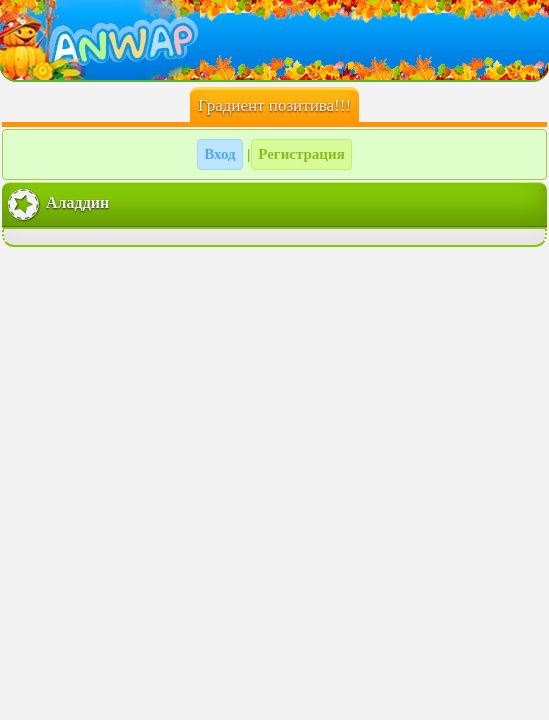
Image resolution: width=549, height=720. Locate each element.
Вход (219, 154)
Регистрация (301, 154)
